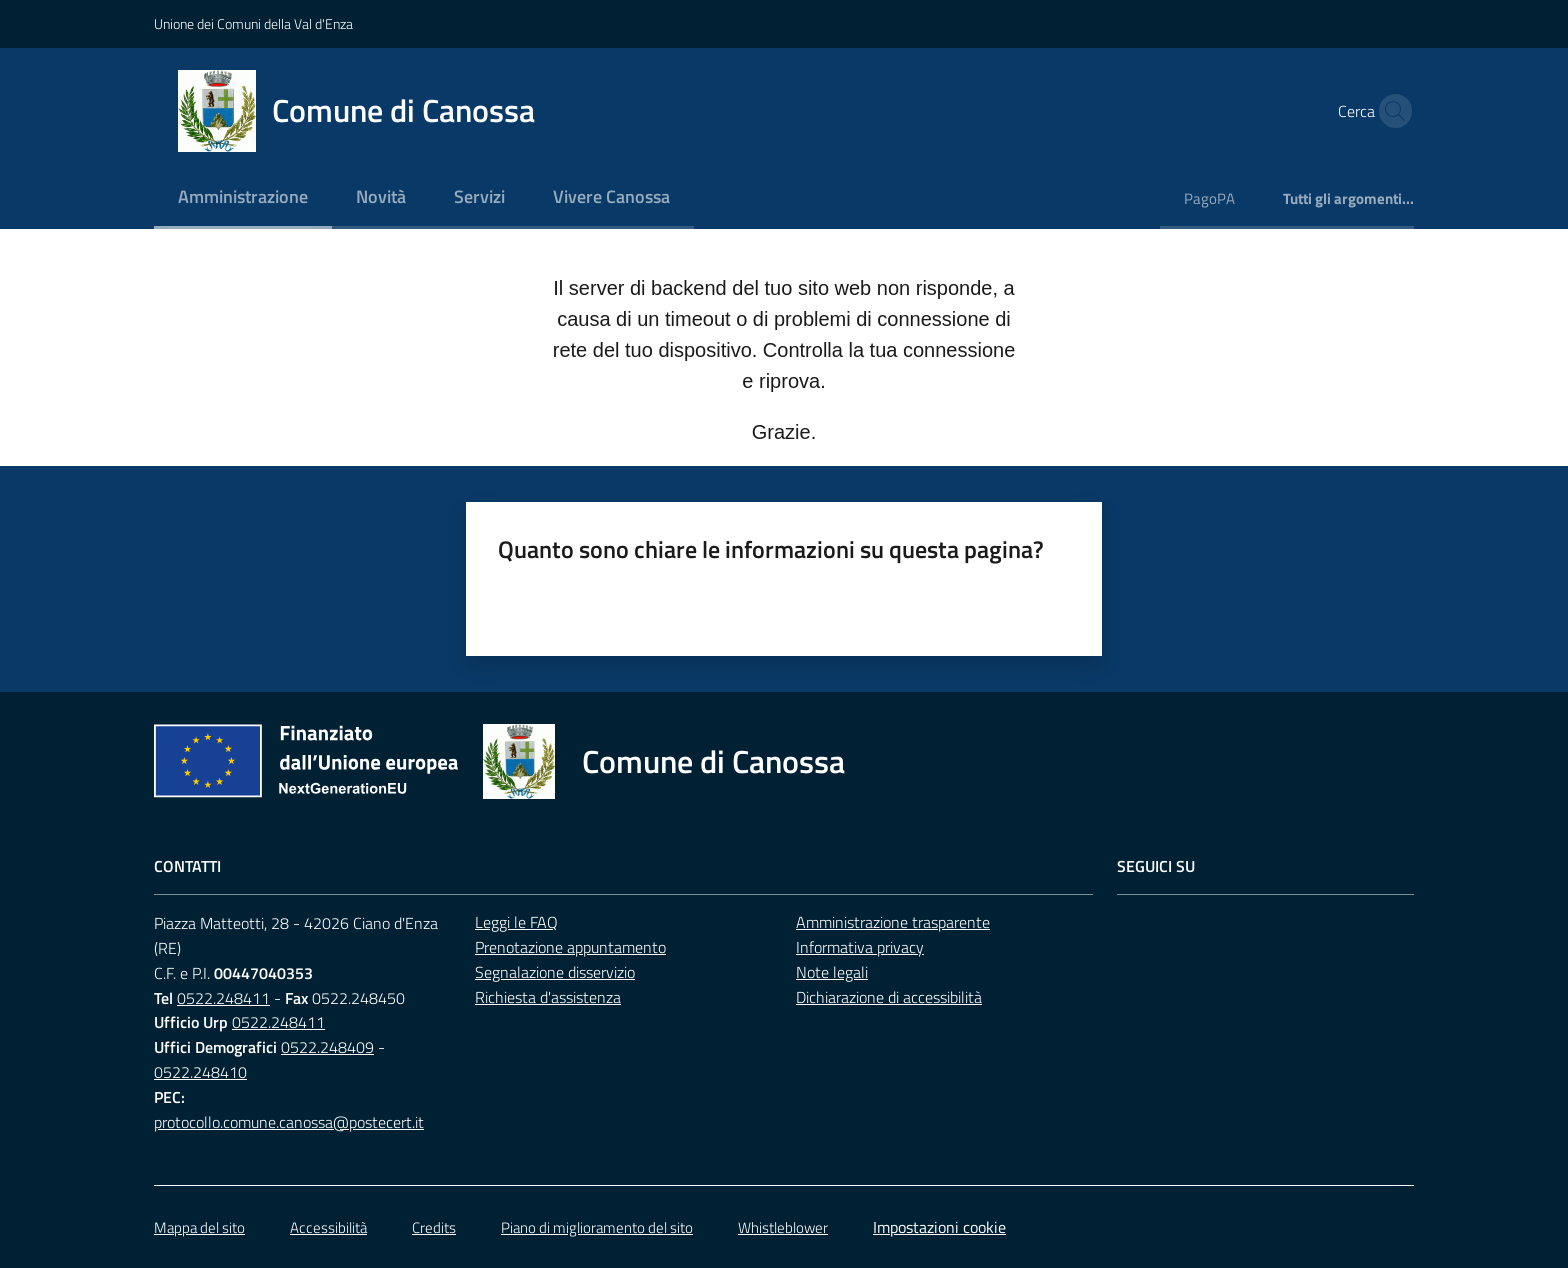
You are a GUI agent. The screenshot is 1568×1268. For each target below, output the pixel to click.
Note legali (832, 972)
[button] (1390, 111)
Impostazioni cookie (939, 1227)
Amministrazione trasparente (893, 922)
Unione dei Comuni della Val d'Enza (253, 23)
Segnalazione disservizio (555, 972)
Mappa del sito (199, 1227)
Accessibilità (328, 1227)
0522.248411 (223, 998)
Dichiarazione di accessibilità (889, 997)
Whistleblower (783, 1227)
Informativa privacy (860, 947)
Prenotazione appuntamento (570, 947)
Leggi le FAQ (516, 922)
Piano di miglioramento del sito (597, 1227)
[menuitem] (243, 198)
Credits (434, 1227)
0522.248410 (200, 1072)
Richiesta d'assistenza (548, 997)
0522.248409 (327, 1047)
